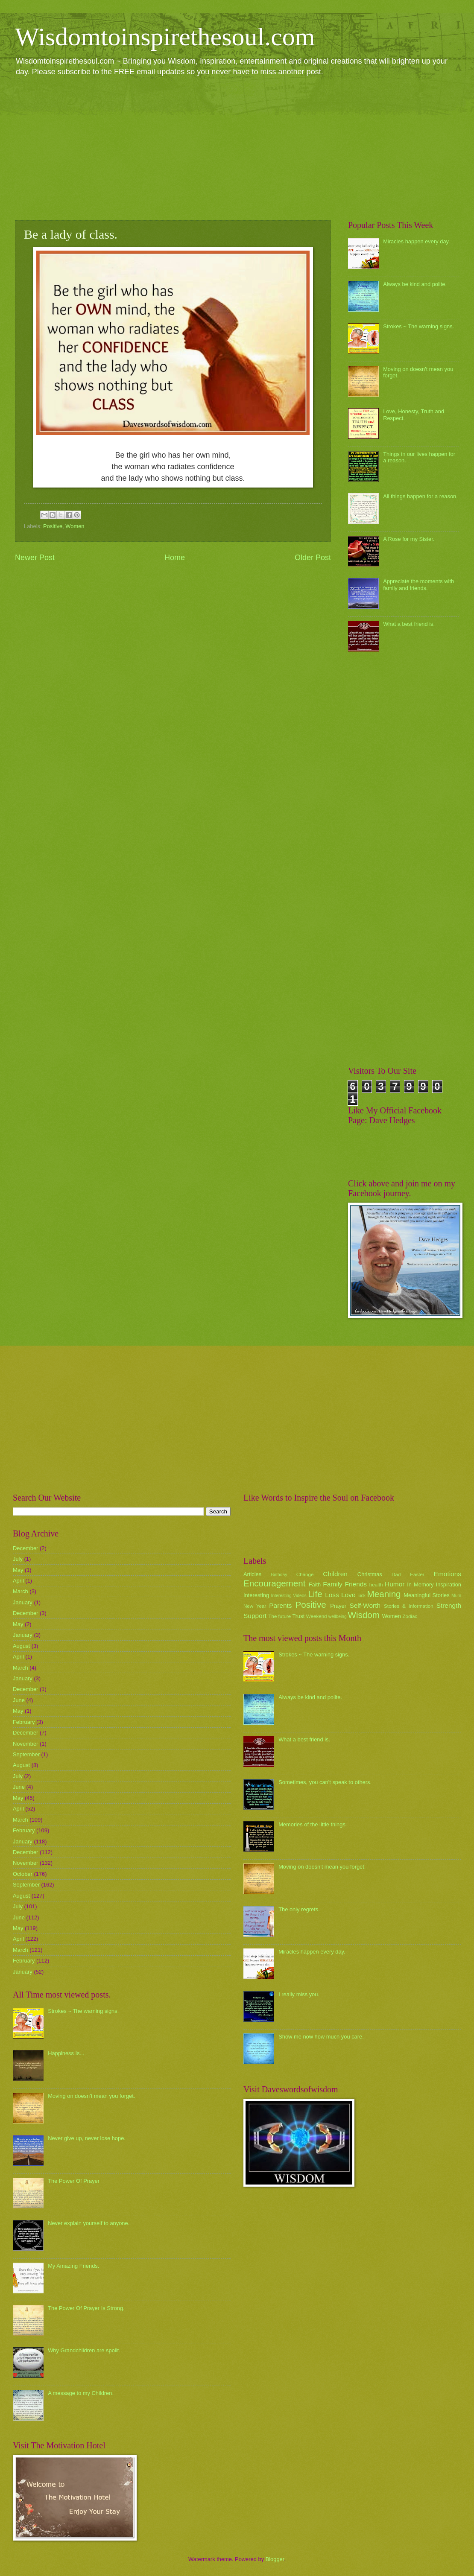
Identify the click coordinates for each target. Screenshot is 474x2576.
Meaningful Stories (426, 1595)
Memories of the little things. (312, 1824)
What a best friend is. (409, 624)
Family (332, 1584)
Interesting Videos (289, 1595)
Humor (394, 1584)
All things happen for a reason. (420, 496)
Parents (280, 1605)
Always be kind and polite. (415, 284)
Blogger (275, 2559)
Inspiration (448, 1584)
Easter (417, 1574)
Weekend (316, 1616)
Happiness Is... (66, 2053)
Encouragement (274, 1583)
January (22, 1602)
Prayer (338, 1606)
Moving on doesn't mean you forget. (91, 2096)
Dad (396, 1574)
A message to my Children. (81, 2393)
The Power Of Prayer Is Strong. (86, 2308)
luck (362, 1595)
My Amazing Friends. (73, 2266)
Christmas (369, 1574)
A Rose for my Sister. (408, 539)
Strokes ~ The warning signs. (418, 326)
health (376, 1584)
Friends (356, 1584)
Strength (448, 1605)
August (21, 1646)
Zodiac (409, 1616)
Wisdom (364, 1615)
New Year (254, 1606)
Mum (456, 1595)
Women (74, 526)
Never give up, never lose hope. (87, 2138)
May (18, 1570)
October (22, 1874)
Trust (298, 1616)
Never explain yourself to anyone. (88, 2223)
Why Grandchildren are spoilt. (84, 2350)
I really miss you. (298, 1994)
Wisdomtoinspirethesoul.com (165, 37)
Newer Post (35, 557)
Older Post (313, 557)
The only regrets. (299, 1909)
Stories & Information (408, 1606)
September (26, 1754)
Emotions (447, 1573)
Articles (252, 1574)
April (18, 1580)
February (24, 1722)
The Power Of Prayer (73, 2181)
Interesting (256, 1595)
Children (335, 1573)
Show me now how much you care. (321, 2036)
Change (305, 1574)
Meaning (384, 1594)
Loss (332, 1594)
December (25, 1548)
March (20, 1591)
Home (174, 557)
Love (348, 1594)
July (18, 1559)
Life (315, 1594)
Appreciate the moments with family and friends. (418, 584)
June (19, 1700)
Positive (52, 526)
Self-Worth (364, 1605)
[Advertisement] (237, 147)
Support (254, 1615)
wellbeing (337, 1616)
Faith (315, 1584)
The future (279, 1616)
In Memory (420, 1584)
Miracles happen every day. (416, 241)
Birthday (279, 1574)
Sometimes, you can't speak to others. (325, 1782)
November (25, 1744)
